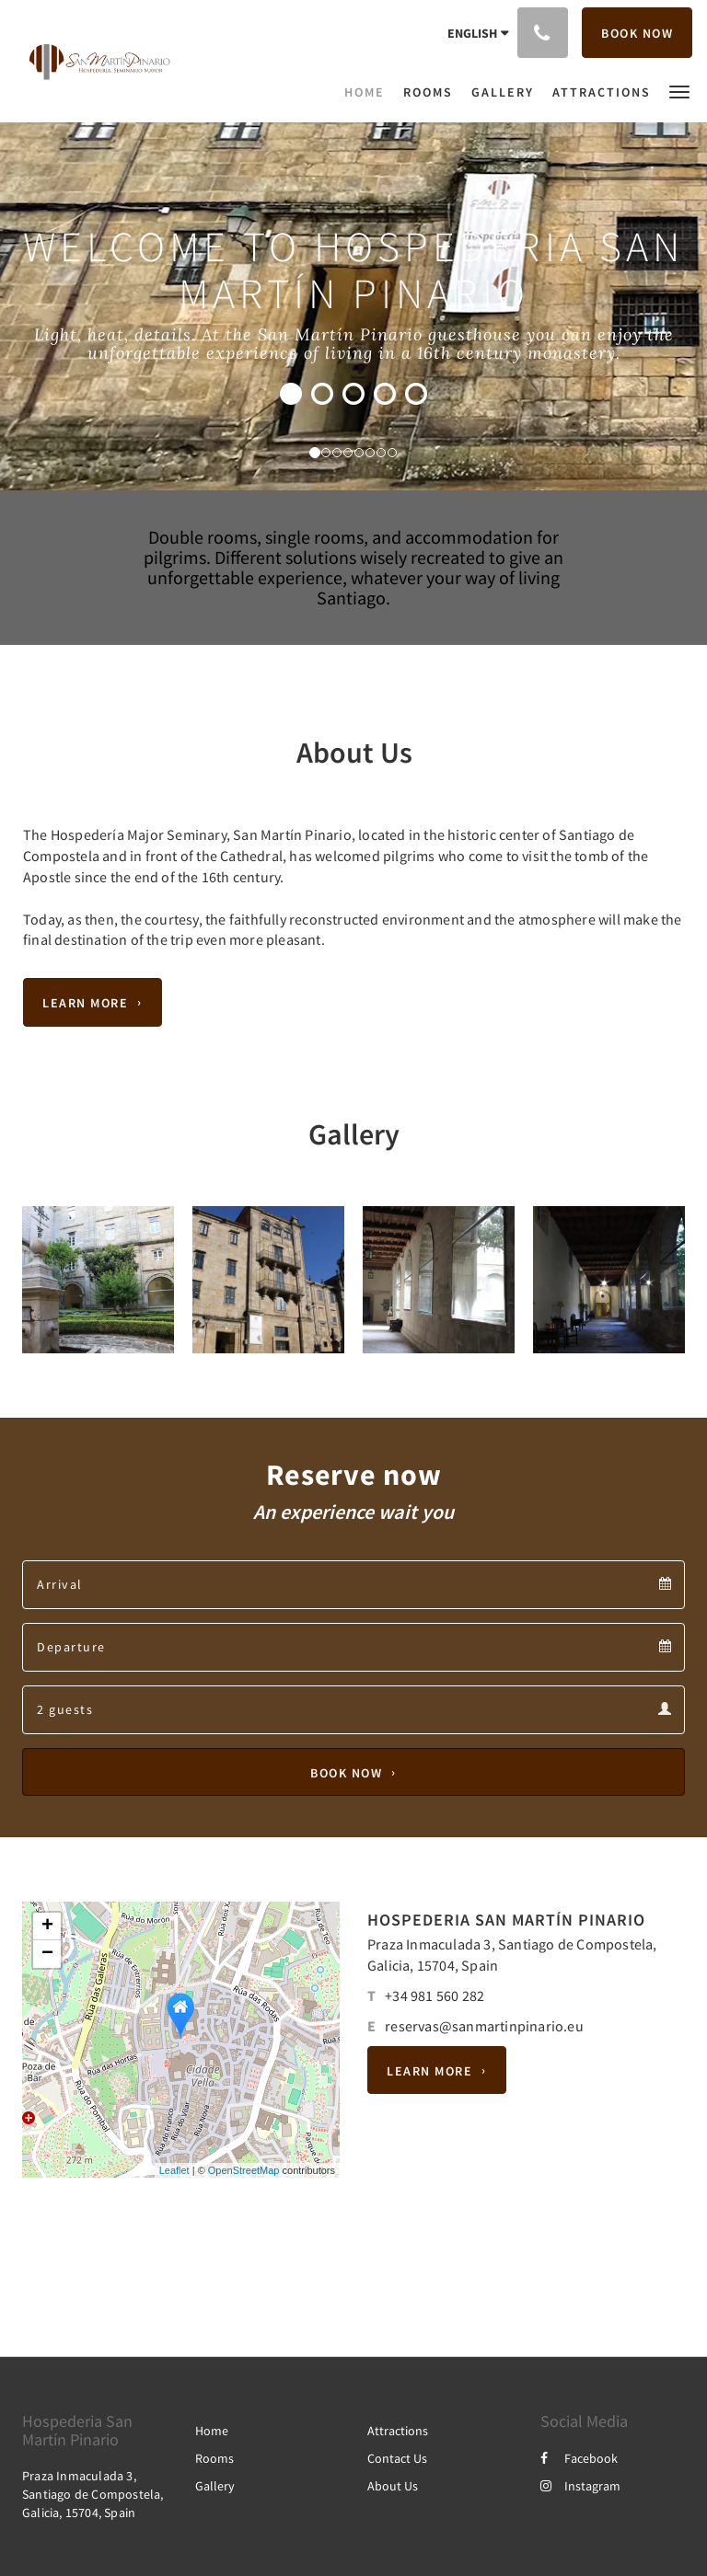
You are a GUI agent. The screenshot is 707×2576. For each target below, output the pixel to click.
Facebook (579, 2458)
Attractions (397, 2430)
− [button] (47, 1954)
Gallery (215, 2486)
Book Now (346, 1772)
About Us (392, 2486)
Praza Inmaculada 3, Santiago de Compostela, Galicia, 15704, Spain (93, 2494)
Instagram (580, 2486)
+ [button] (47, 1926)
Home (211, 2430)
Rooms (214, 2458)
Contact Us (397, 2458)
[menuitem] (369, 92)
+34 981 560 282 (434, 1995)
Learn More (85, 1003)
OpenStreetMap (244, 2170)
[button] (679, 91)
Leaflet (174, 2170)
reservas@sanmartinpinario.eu (484, 2026)
